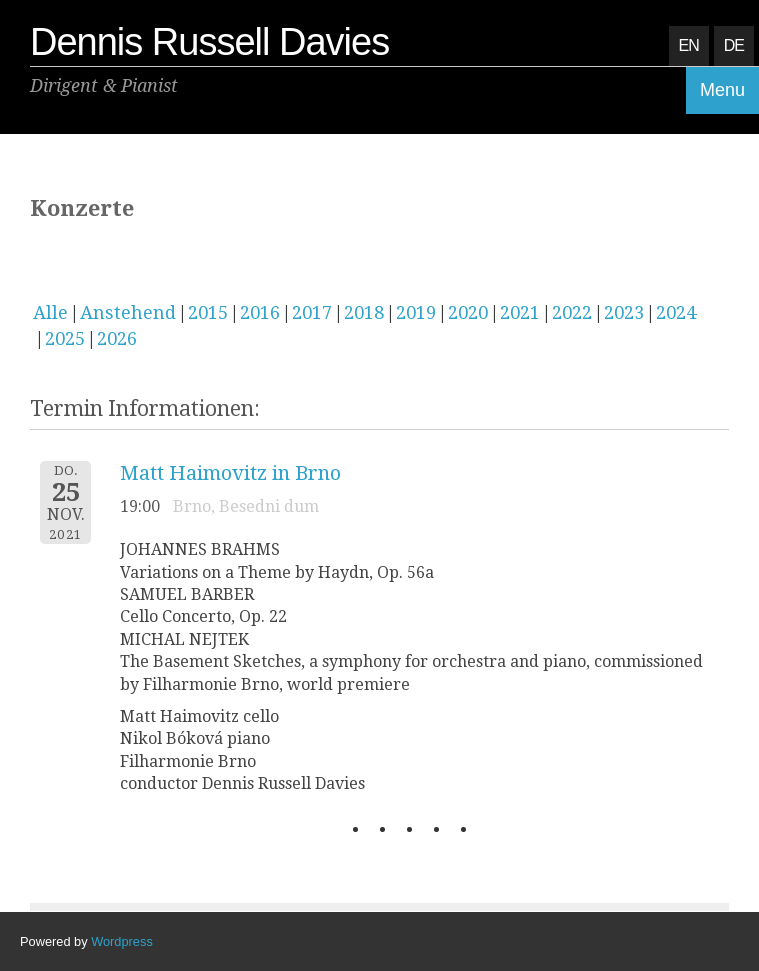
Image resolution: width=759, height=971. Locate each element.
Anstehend (128, 312)
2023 (624, 312)
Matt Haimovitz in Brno (230, 473)
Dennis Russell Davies (209, 42)
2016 (260, 312)
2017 (312, 312)
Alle (50, 312)
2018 (364, 312)
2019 (416, 312)
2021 (520, 312)
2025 (65, 338)
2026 (117, 338)
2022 (572, 312)
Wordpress (122, 941)
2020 (468, 312)
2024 (676, 312)
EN (689, 45)
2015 (208, 312)
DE (734, 45)
